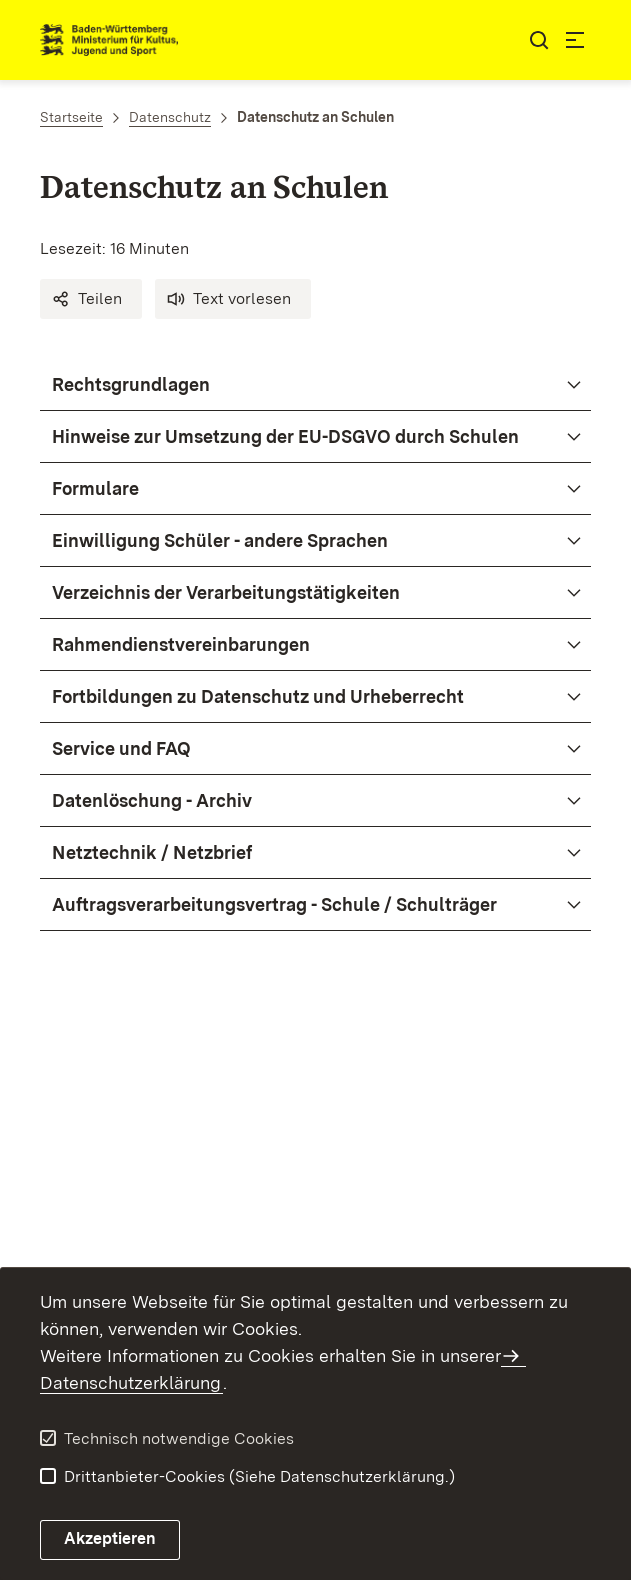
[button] (91, 299)
